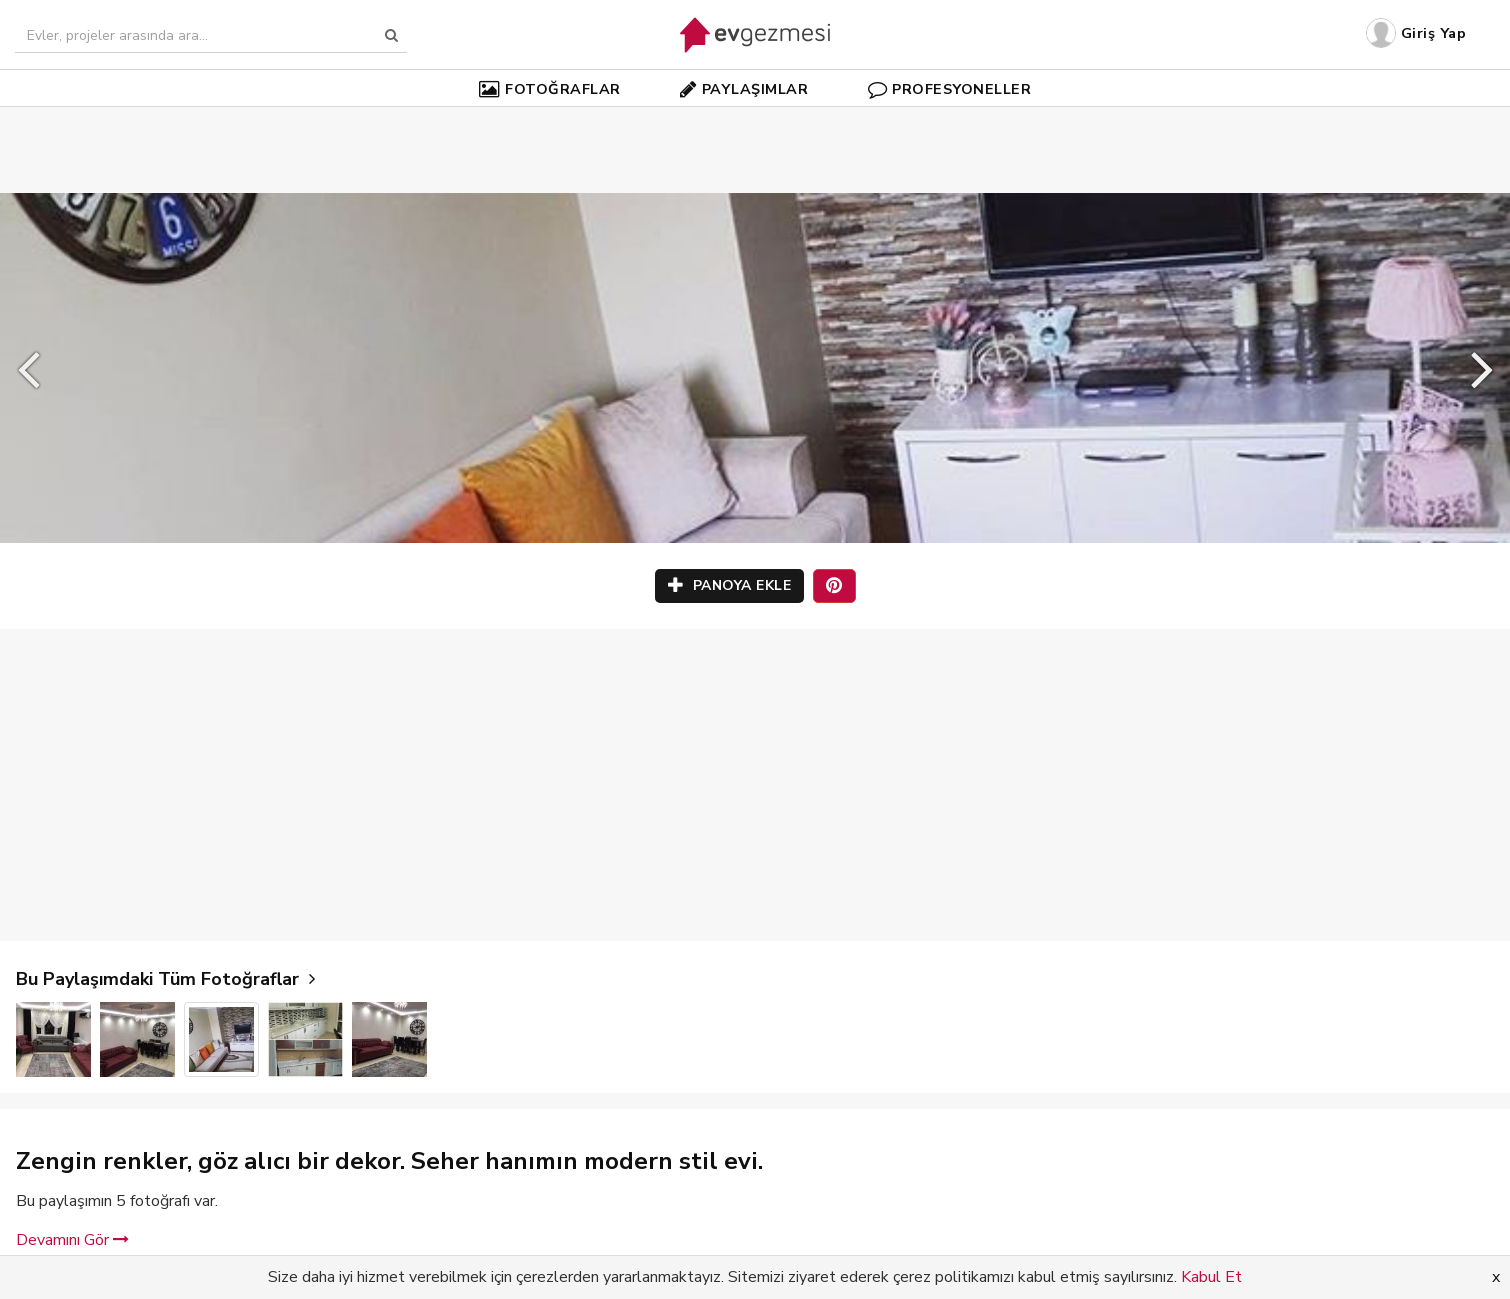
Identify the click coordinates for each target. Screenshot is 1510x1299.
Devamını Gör (72, 1240)
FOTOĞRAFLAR (550, 89)
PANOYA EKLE (730, 585)
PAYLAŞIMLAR (744, 89)
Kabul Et (1211, 1277)
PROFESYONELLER (950, 89)
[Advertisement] (755, 120)
